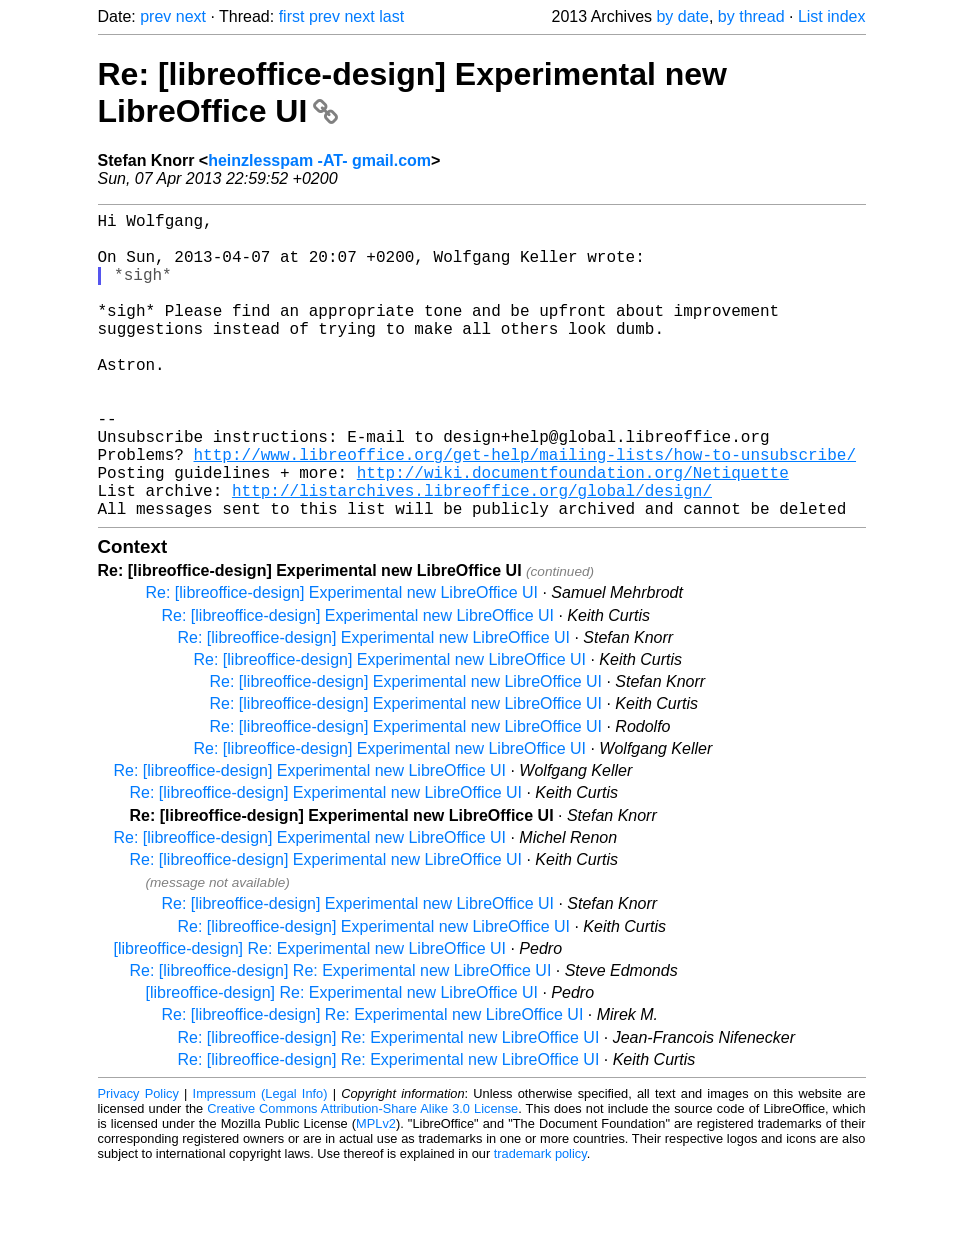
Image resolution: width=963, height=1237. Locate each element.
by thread (751, 16)
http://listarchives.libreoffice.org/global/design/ (472, 554)
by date (682, 16)
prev (155, 16)
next (191, 16)
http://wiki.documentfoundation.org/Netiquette (573, 532)
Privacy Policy (138, 1161)
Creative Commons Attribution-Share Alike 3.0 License (362, 1176)
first (292, 16)
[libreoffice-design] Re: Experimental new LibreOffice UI (310, 1016)
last (391, 16)
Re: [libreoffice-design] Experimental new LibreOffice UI (342, 660)
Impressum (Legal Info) (260, 1161)
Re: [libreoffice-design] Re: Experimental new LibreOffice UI (341, 1038)
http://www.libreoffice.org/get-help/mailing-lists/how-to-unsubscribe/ (525, 510)
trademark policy (540, 1221)
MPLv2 (376, 1191)
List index (832, 16)
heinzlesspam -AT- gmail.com (319, 160)
